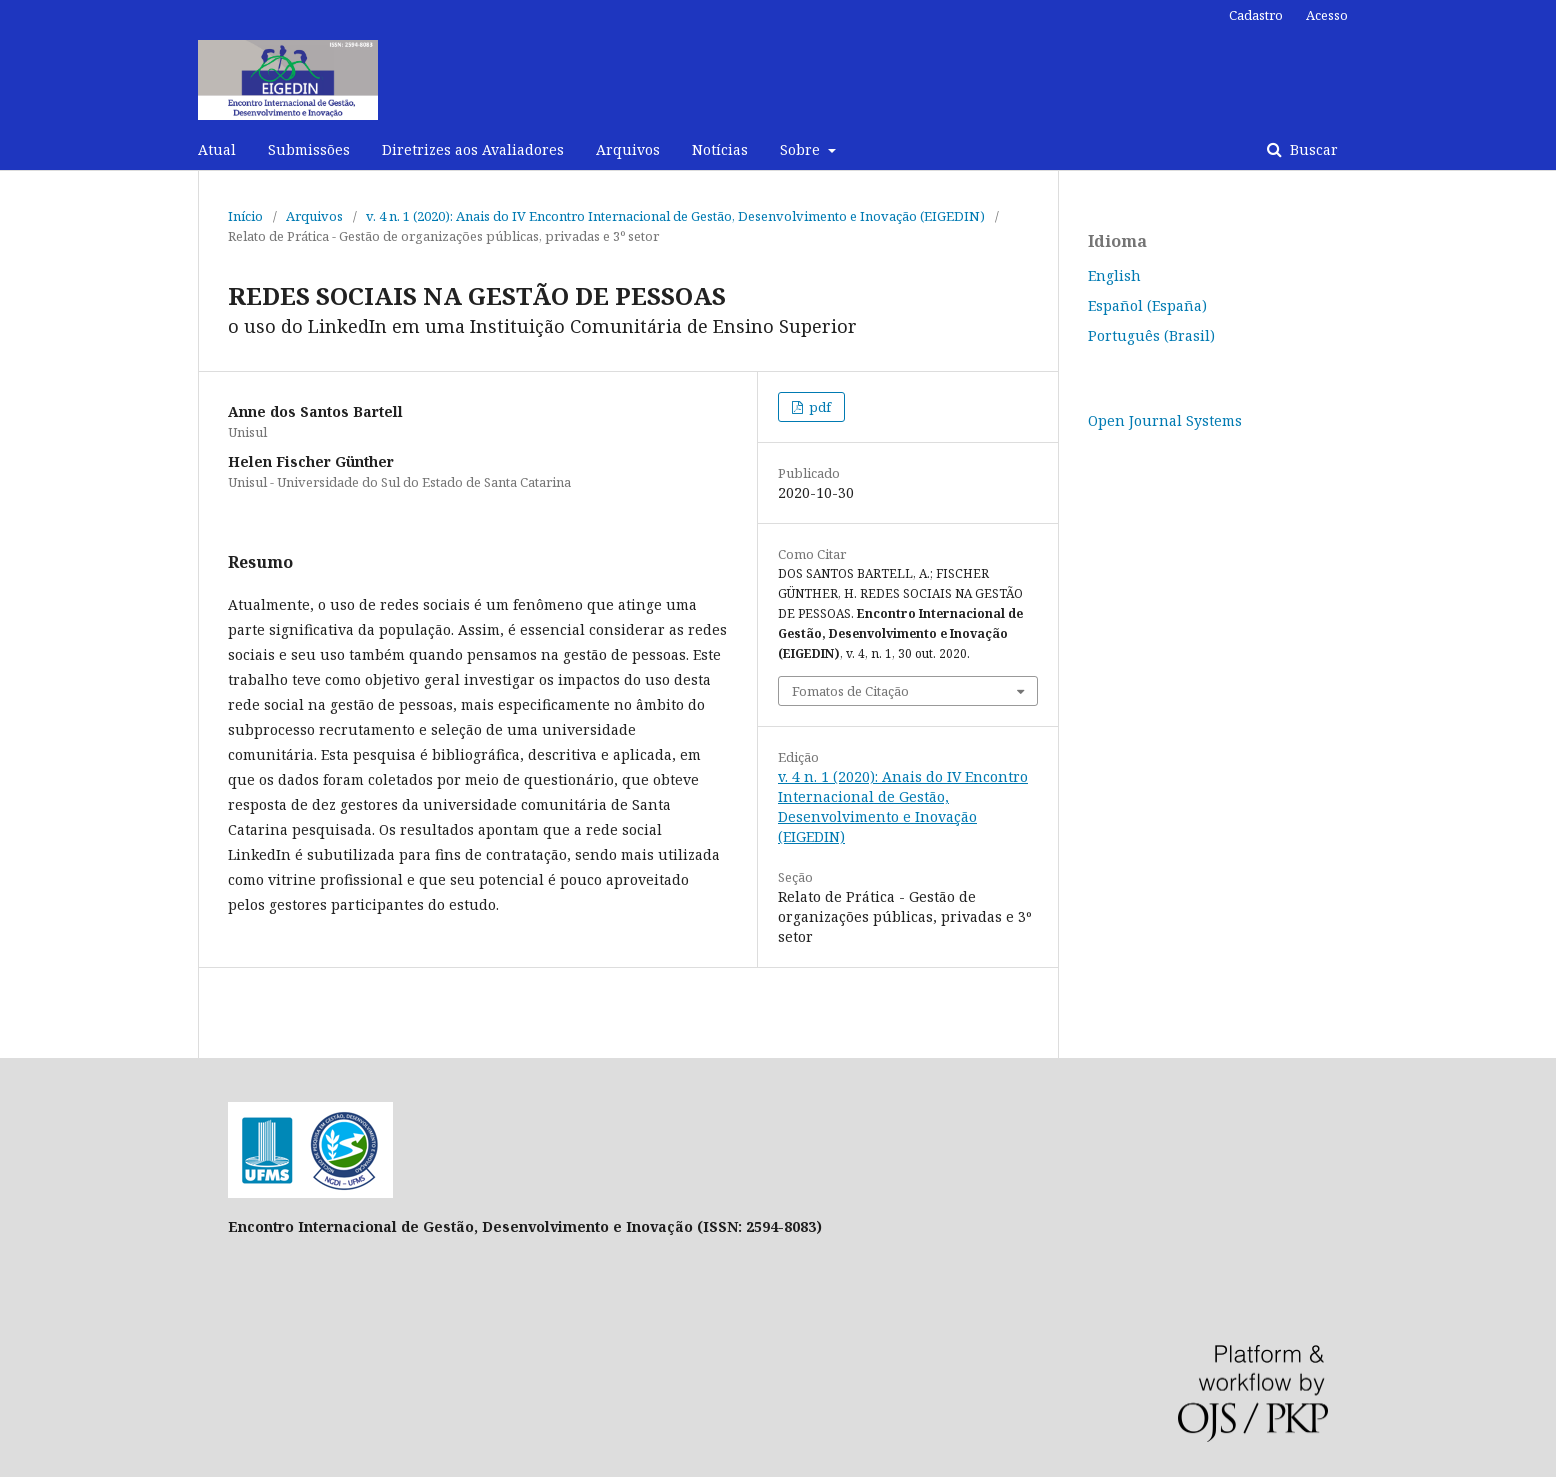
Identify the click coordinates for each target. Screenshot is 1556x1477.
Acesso (1327, 15)
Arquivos (628, 149)
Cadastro (1256, 15)
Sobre (802, 149)
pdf (818, 407)
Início (245, 216)
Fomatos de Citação (850, 691)
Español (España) (1147, 305)
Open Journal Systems (1165, 420)
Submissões (309, 149)
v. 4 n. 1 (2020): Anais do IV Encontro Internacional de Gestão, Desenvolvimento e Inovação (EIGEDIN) (675, 216)
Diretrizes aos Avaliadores (473, 149)
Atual (217, 149)
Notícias (720, 149)
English (1114, 275)
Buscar (1312, 149)
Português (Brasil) (1151, 335)
